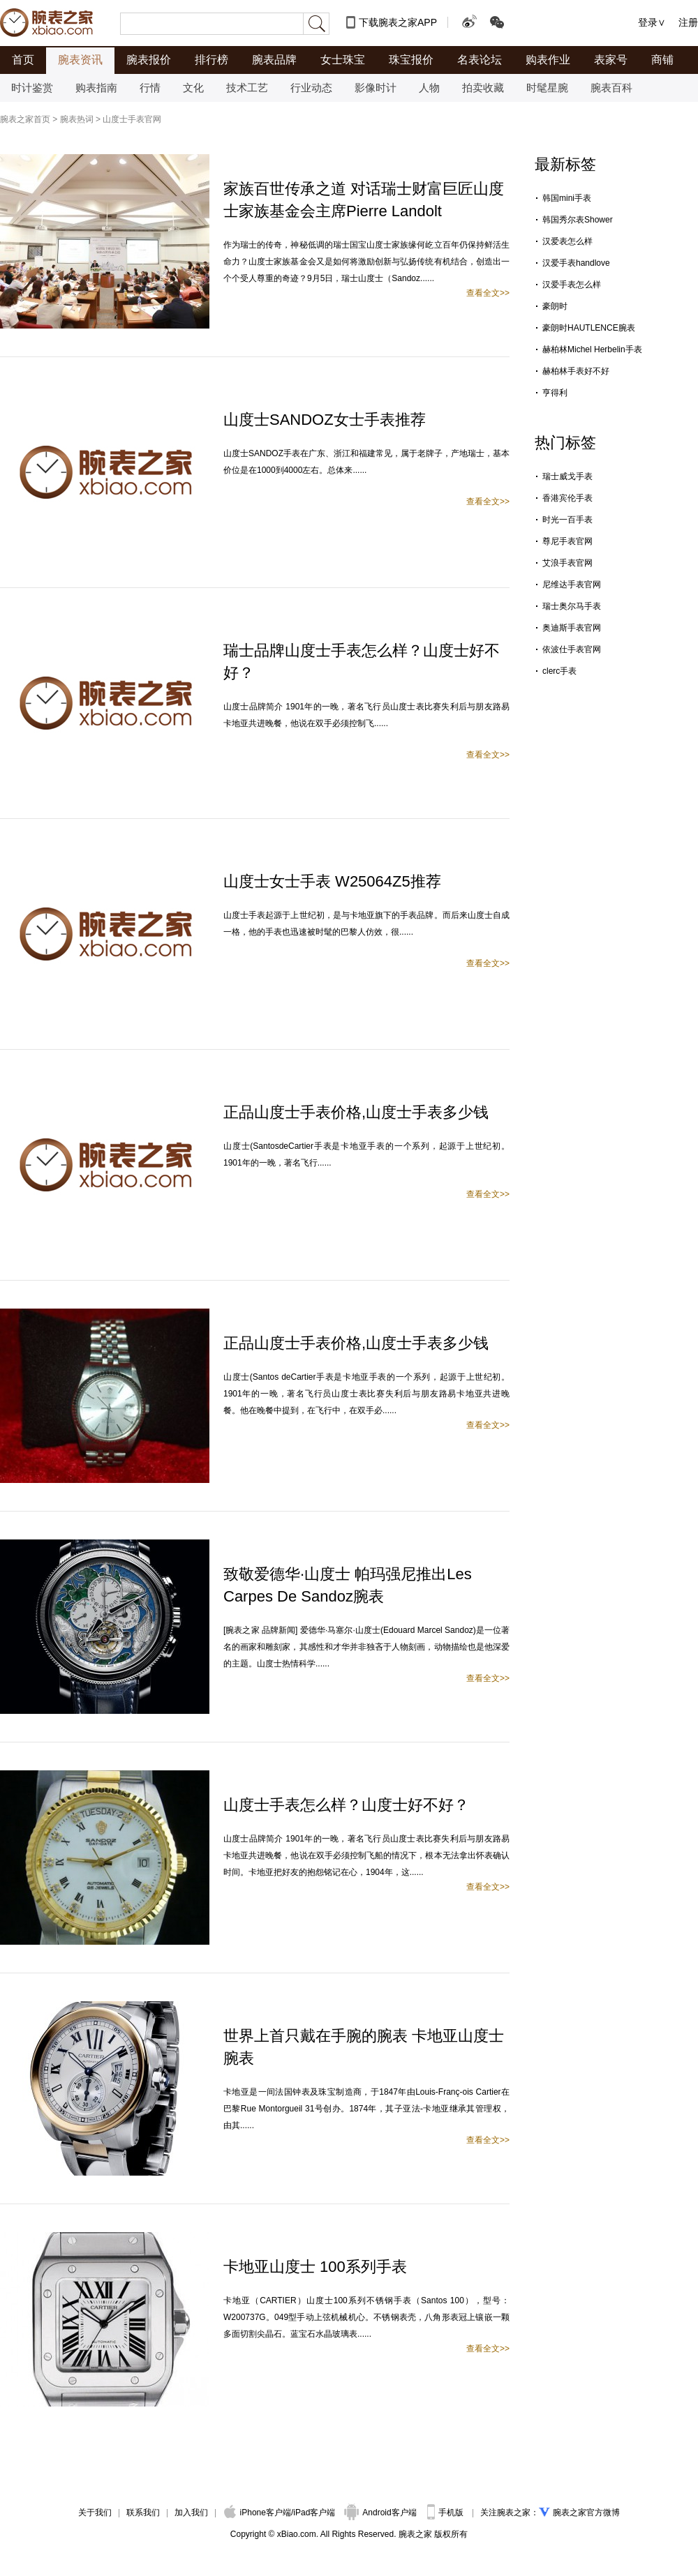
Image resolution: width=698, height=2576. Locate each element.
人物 (429, 87)
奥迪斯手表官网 (571, 628)
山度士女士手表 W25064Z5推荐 (332, 881)
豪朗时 (554, 306)
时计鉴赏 (32, 87)
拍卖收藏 (483, 87)
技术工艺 (247, 87)
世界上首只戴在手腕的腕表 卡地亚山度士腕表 (363, 2047)
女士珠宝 (342, 60)
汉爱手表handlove (576, 263)
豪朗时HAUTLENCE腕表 (588, 328)
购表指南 (96, 87)
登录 (648, 22)
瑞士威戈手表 (567, 476)
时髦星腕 (547, 87)
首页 (23, 60)
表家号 (611, 60)
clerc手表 (559, 671)
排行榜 (211, 60)
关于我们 (95, 2512)
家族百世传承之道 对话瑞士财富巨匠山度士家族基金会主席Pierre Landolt (363, 200)
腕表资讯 (80, 60)
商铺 (662, 60)
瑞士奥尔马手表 (571, 606)
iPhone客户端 (257, 2512)
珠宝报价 (411, 60)
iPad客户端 (314, 2512)
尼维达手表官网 (571, 584)
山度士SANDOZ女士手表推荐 (324, 419)
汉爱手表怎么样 (571, 284)
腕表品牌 (274, 60)
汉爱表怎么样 (567, 241)
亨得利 (554, 393)
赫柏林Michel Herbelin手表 (592, 349)
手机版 (446, 2512)
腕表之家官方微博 (586, 2512)
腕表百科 (611, 87)
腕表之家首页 (25, 119)
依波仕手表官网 (571, 649)
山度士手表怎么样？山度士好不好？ (346, 1805)
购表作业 (548, 60)
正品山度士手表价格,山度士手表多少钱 (356, 1112)
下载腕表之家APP (398, 22)
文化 (193, 87)
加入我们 (191, 2512)
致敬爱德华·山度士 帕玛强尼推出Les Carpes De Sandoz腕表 (347, 1585)
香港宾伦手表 (567, 498)
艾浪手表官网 (567, 563)
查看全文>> (488, 293)
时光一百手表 (567, 520)
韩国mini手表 (566, 198)
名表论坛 (479, 60)
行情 (150, 87)
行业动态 (311, 87)
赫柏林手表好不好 (575, 371)
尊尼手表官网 (567, 541)
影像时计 (375, 87)
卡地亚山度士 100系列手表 (315, 2266)
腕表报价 (148, 60)
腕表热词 (77, 119)
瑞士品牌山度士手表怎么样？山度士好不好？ (361, 661)
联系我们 (143, 2512)
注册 (688, 22)
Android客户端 (381, 2512)
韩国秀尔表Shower (577, 220)
